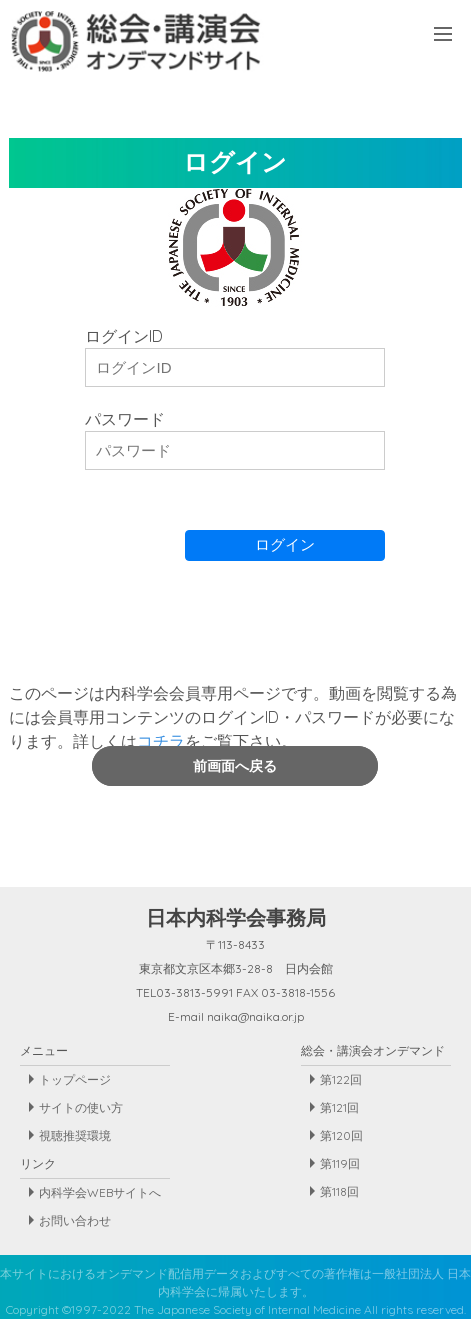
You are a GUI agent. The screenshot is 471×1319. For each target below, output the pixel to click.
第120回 (341, 1135)
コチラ (161, 741)
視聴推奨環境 (75, 1135)
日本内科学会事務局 (236, 917)
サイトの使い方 (81, 1107)
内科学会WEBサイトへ (100, 1192)
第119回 (340, 1163)
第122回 (341, 1079)
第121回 (339, 1107)
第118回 (339, 1191)
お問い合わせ (75, 1220)
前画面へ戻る (235, 766)
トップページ (75, 1079)
